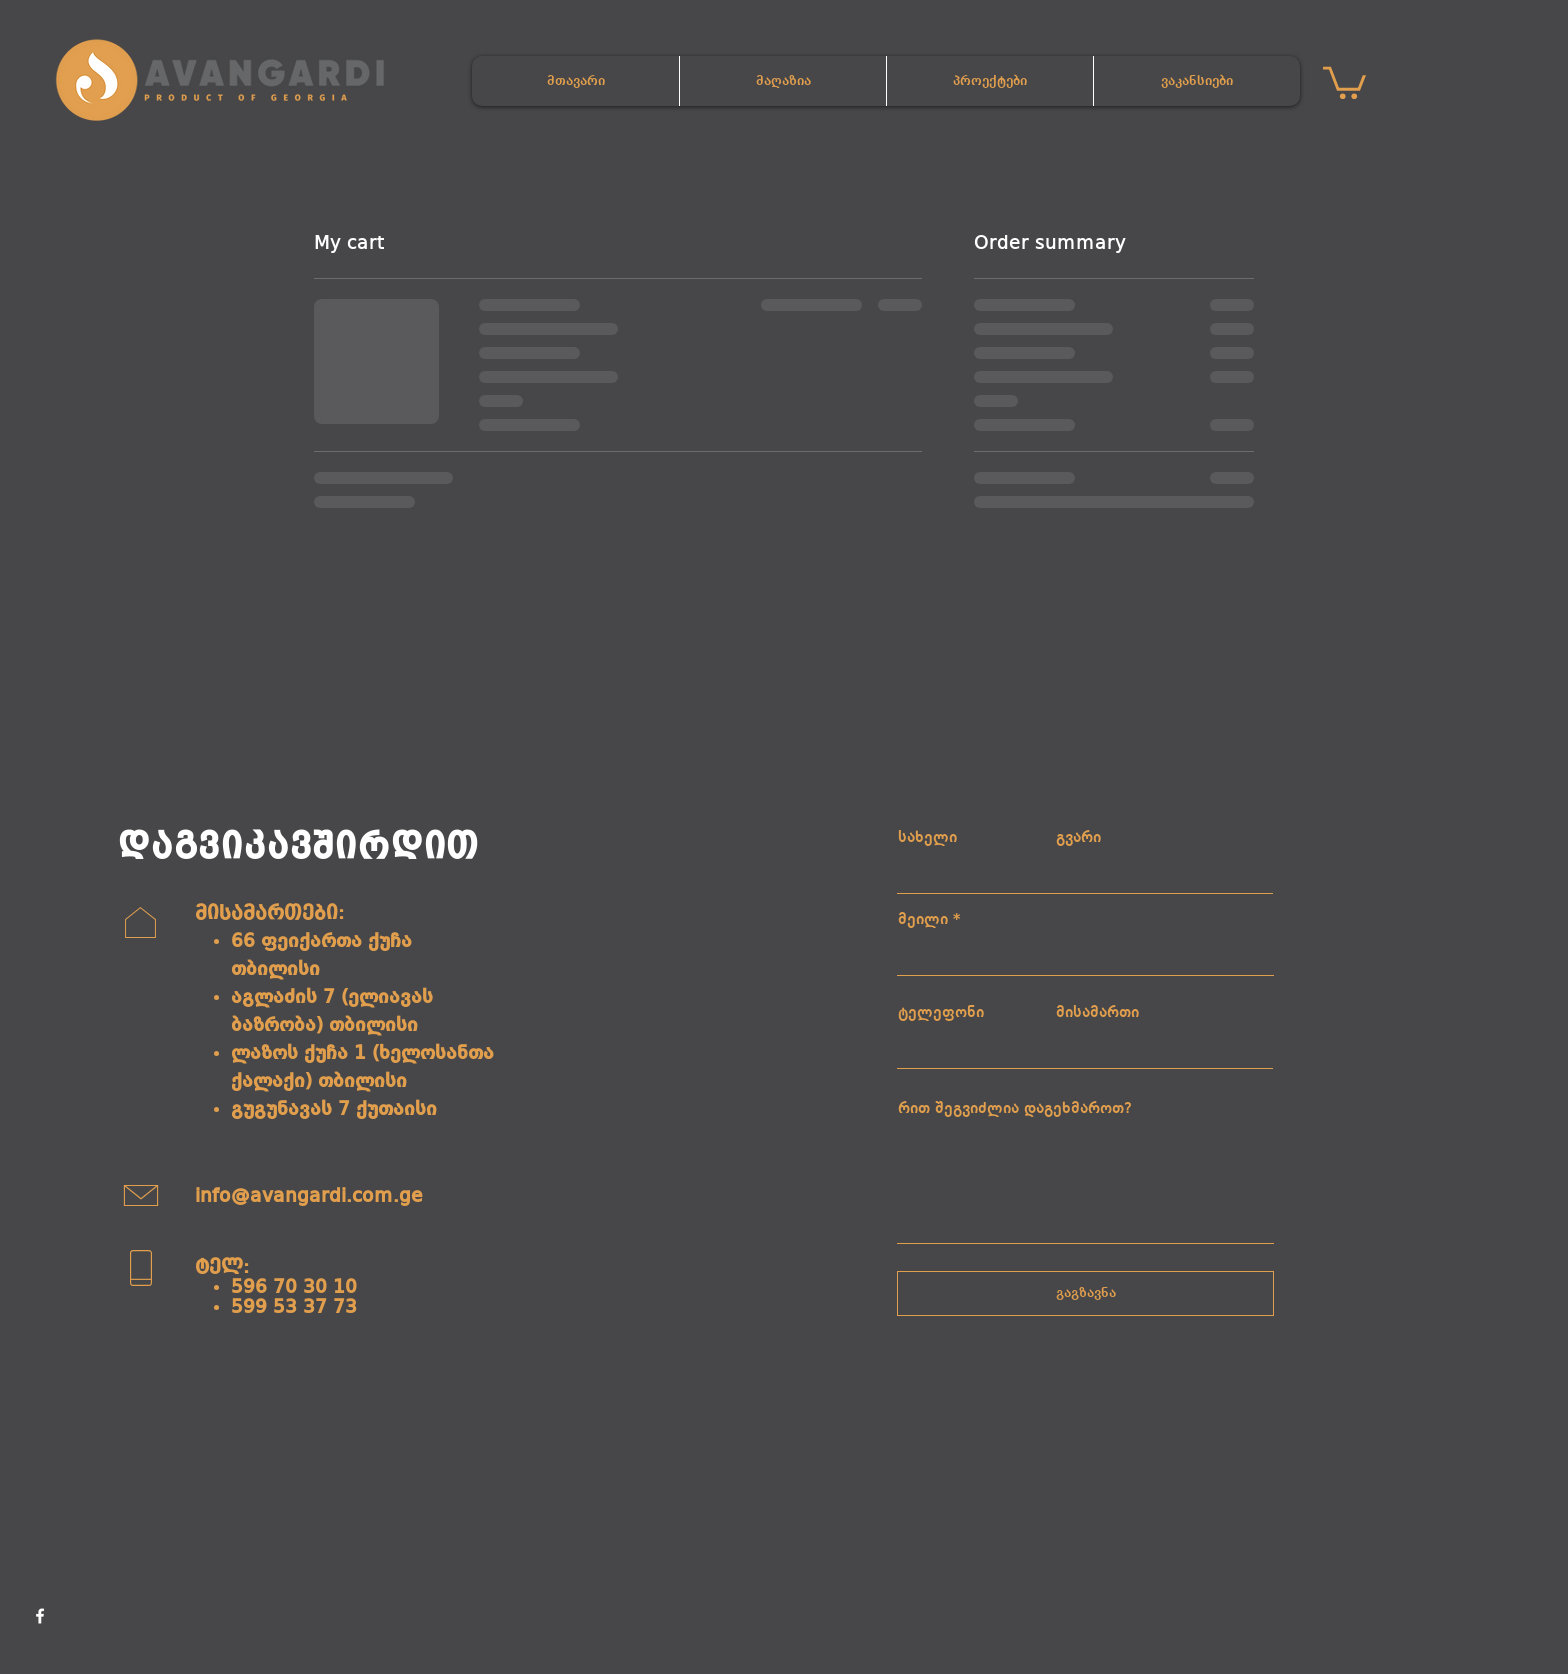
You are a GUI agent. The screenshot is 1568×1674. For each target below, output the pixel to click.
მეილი (923, 920)
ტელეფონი (941, 1013)
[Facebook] (40, 1616)
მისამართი (1097, 1013)
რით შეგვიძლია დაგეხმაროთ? (1015, 1109)
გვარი (1078, 838)
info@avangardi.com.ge (309, 1197)
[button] (1344, 81)
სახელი (927, 838)
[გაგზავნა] (1085, 1293)
